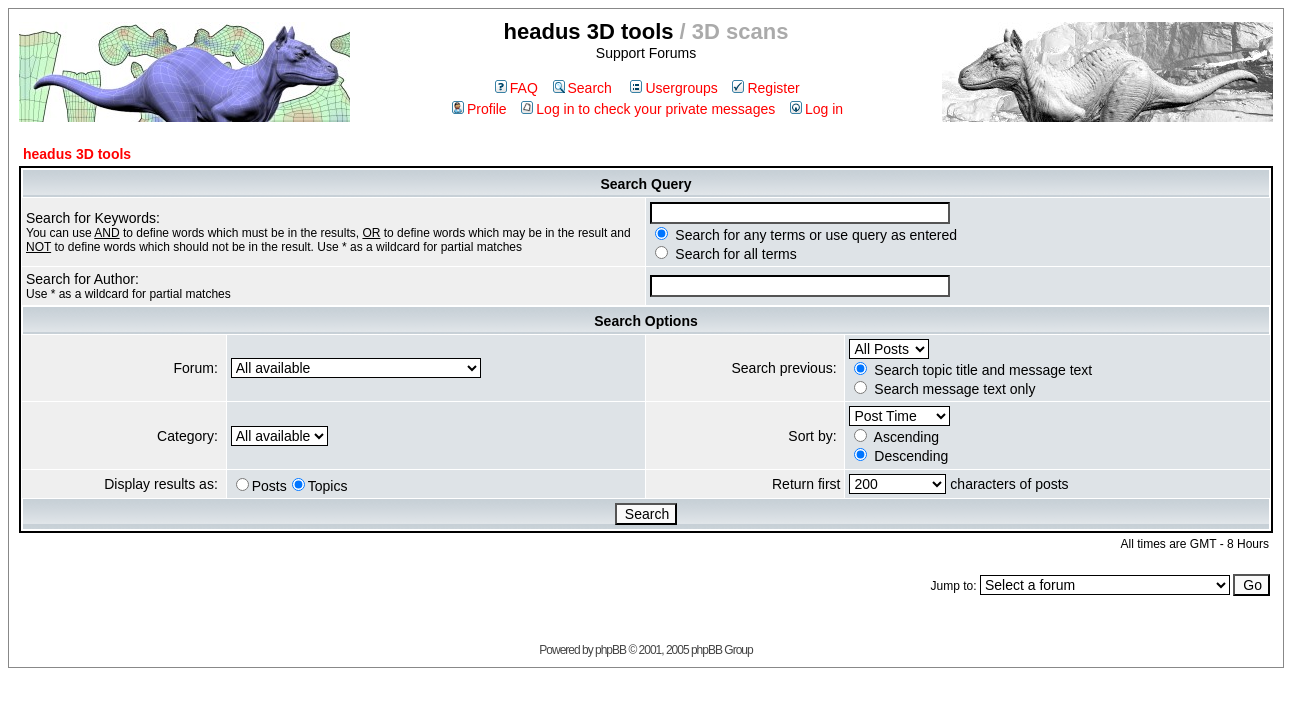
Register (765, 88)
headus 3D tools (77, 154)
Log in (816, 109)
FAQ (516, 88)
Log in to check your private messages (648, 109)
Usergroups (673, 88)
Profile (479, 109)
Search (582, 88)
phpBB (610, 650)
